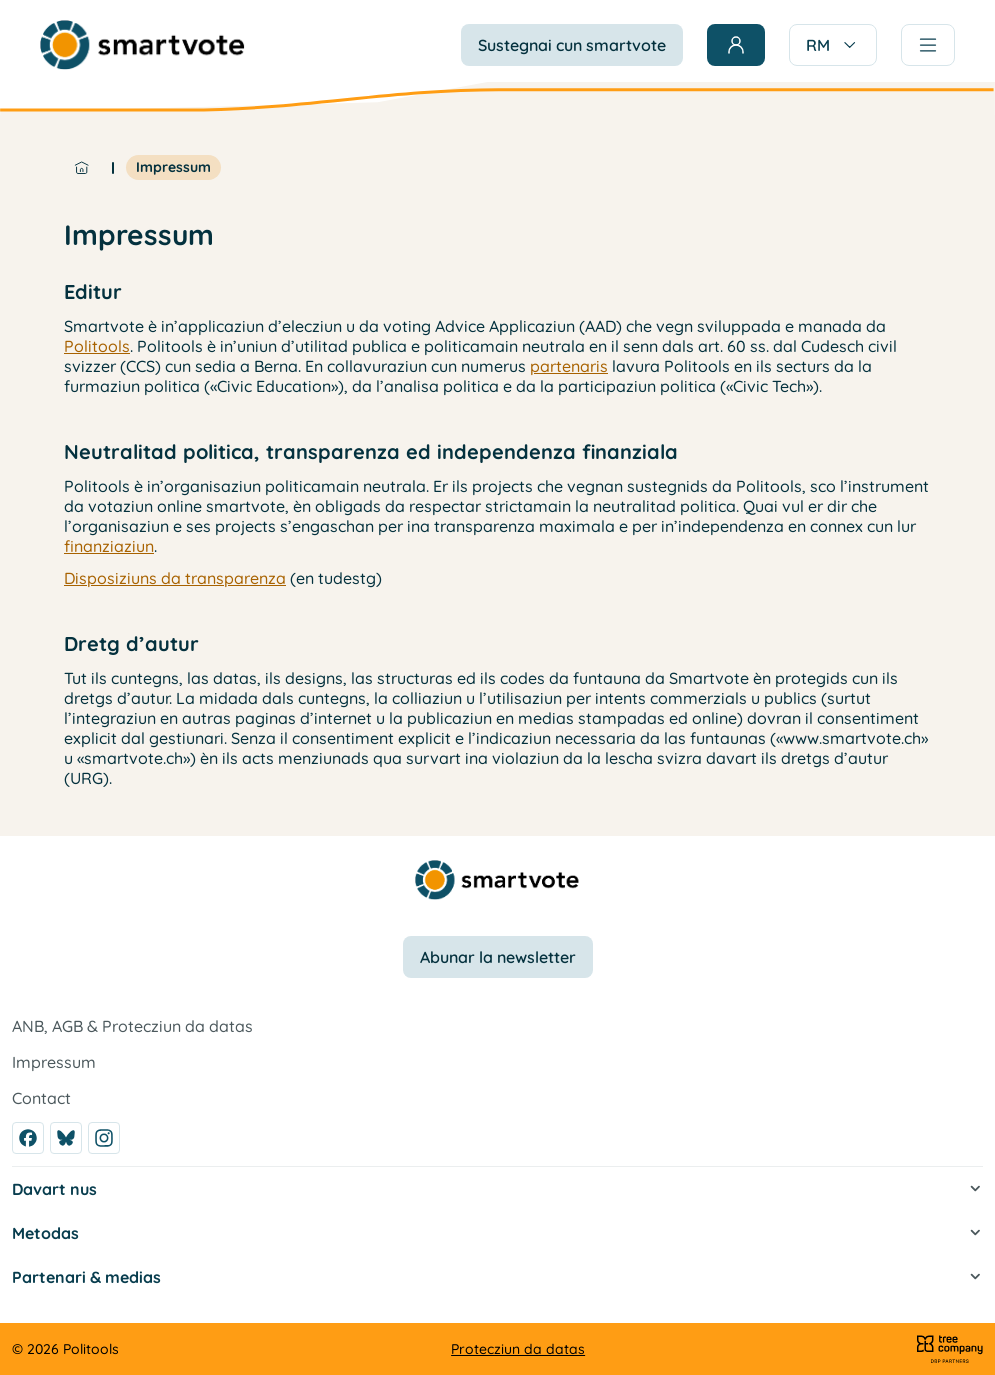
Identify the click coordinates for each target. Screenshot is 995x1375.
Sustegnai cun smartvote (572, 45)
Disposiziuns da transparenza (175, 578)
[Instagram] (104, 1138)
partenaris (569, 366)
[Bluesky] (66, 1138)
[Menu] (928, 45)
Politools (97, 346)
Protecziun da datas (518, 1349)
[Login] (736, 45)
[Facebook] (28, 1138)
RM (833, 45)
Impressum (173, 167)
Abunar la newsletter (498, 957)
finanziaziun (109, 546)
